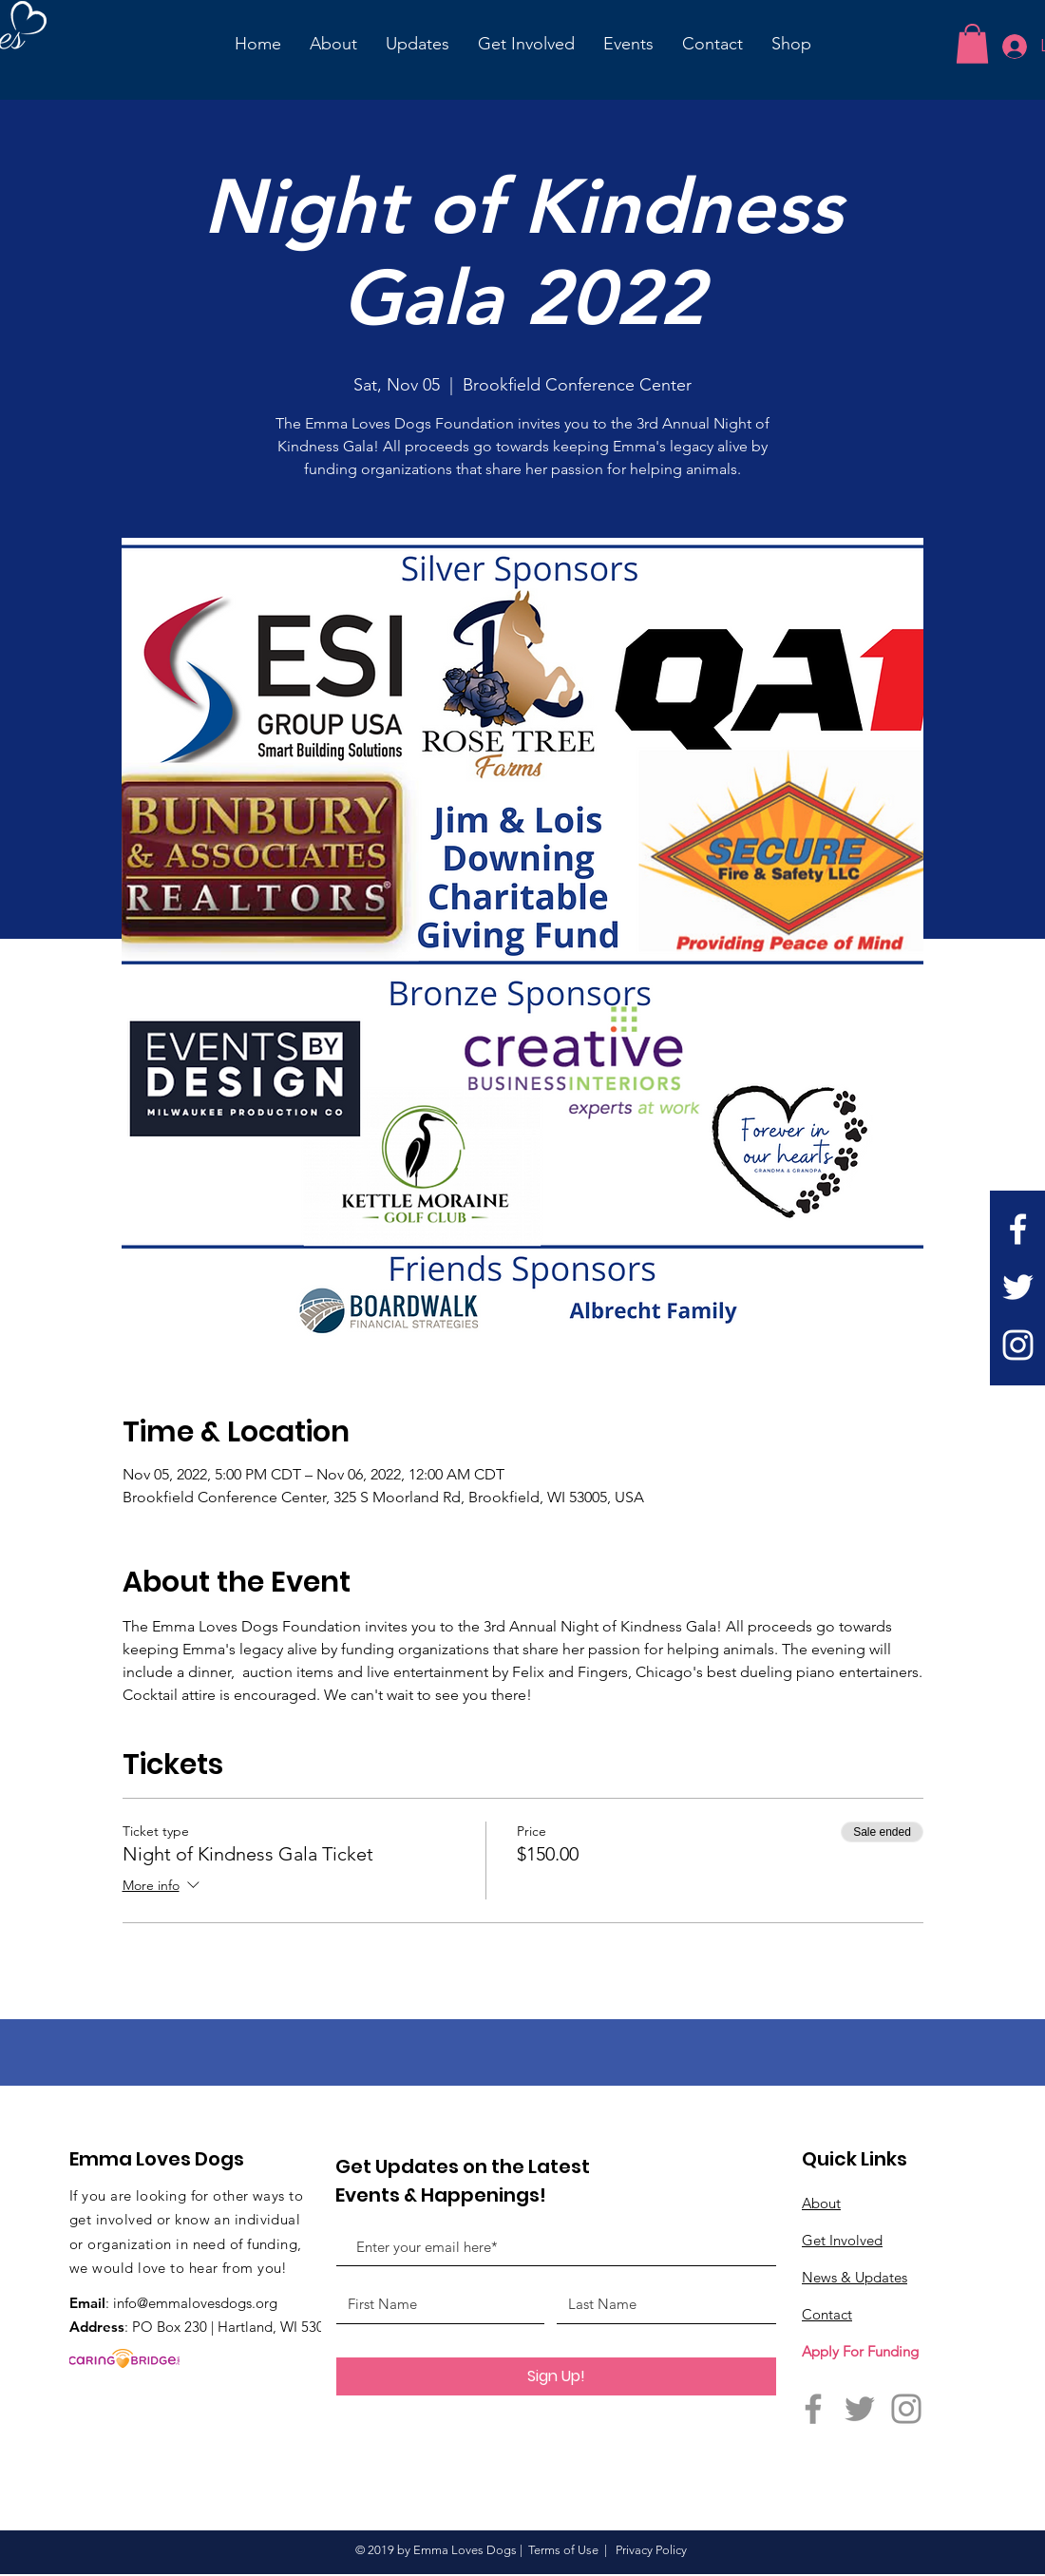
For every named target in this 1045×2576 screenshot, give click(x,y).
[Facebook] (813, 2409)
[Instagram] (1018, 1345)
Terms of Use (563, 2550)
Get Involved (842, 2240)
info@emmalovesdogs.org (195, 2303)
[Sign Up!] (556, 2376)
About (821, 2203)
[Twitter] (1018, 1287)
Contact (827, 2314)
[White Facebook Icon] (1018, 1229)
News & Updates (854, 2277)
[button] (972, 44)
